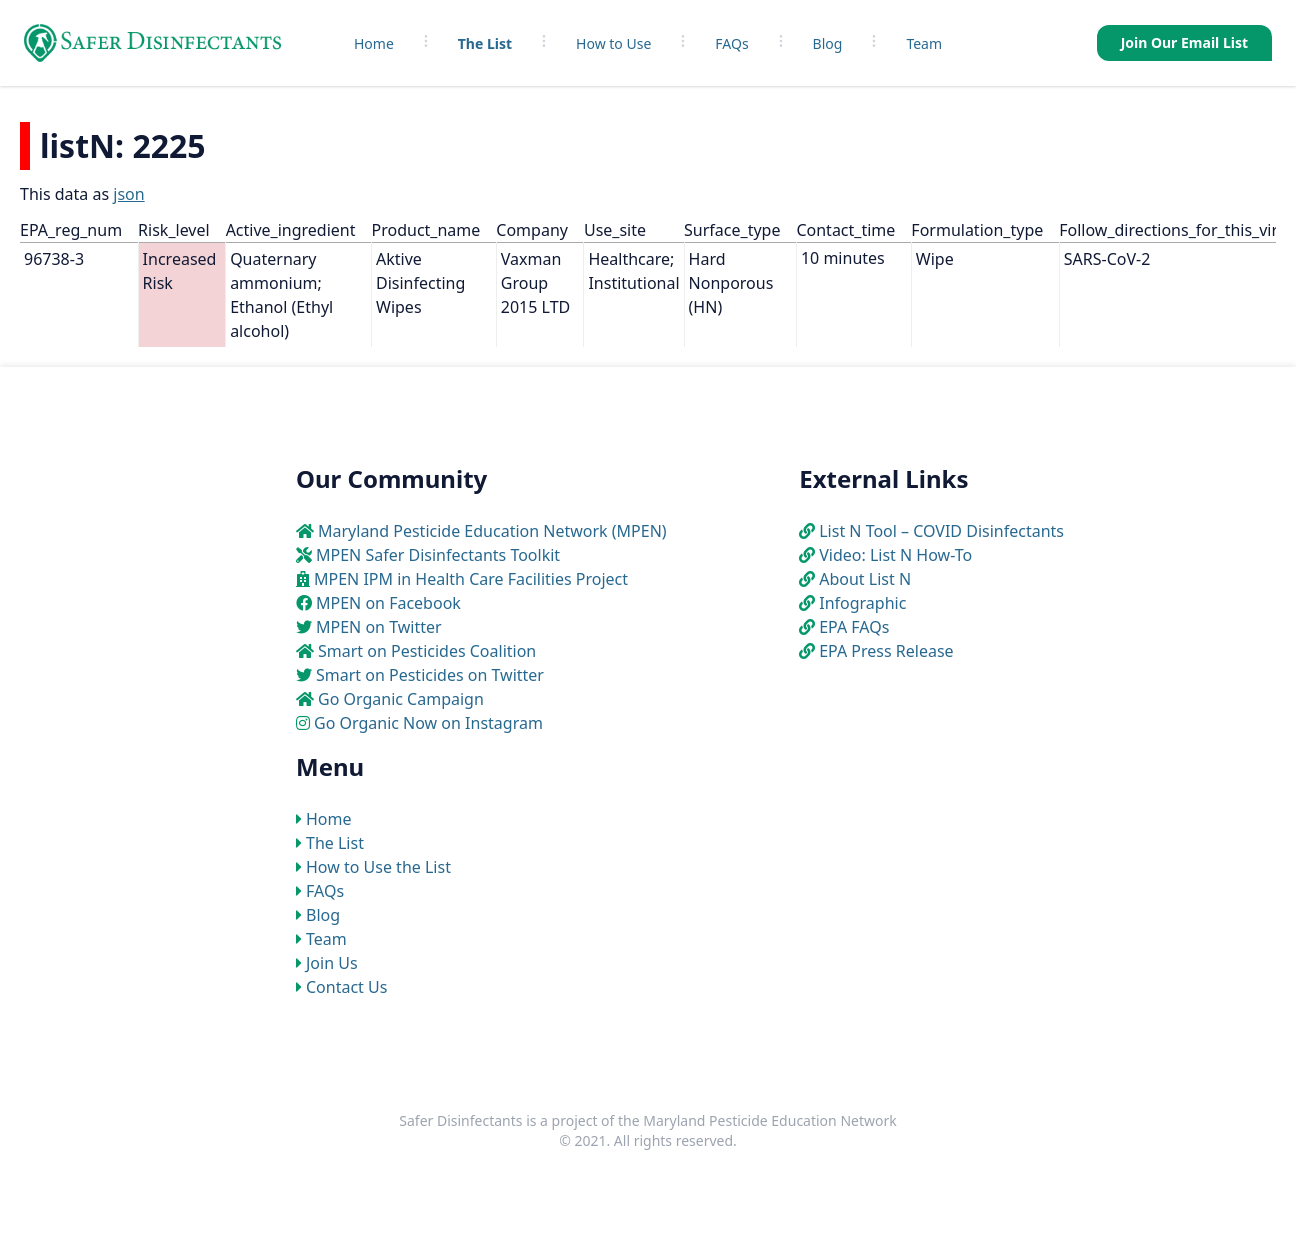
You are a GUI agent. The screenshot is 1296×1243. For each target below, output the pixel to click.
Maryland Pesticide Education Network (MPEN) (492, 531)
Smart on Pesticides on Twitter (430, 675)
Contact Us (346, 987)
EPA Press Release (886, 651)
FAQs (731, 43)
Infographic (862, 603)
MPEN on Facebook (388, 603)
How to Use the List (378, 867)
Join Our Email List (1184, 42)
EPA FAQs (854, 627)
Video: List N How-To (895, 555)
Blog (828, 43)
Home (374, 43)
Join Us (332, 963)
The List (485, 43)
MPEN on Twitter (379, 627)
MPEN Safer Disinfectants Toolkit (438, 555)
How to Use (613, 43)
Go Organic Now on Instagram (428, 723)
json (128, 194)
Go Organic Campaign (401, 699)
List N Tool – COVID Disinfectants (941, 531)
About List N (865, 579)
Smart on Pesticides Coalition (427, 651)
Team (924, 43)
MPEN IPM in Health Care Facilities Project (471, 579)
